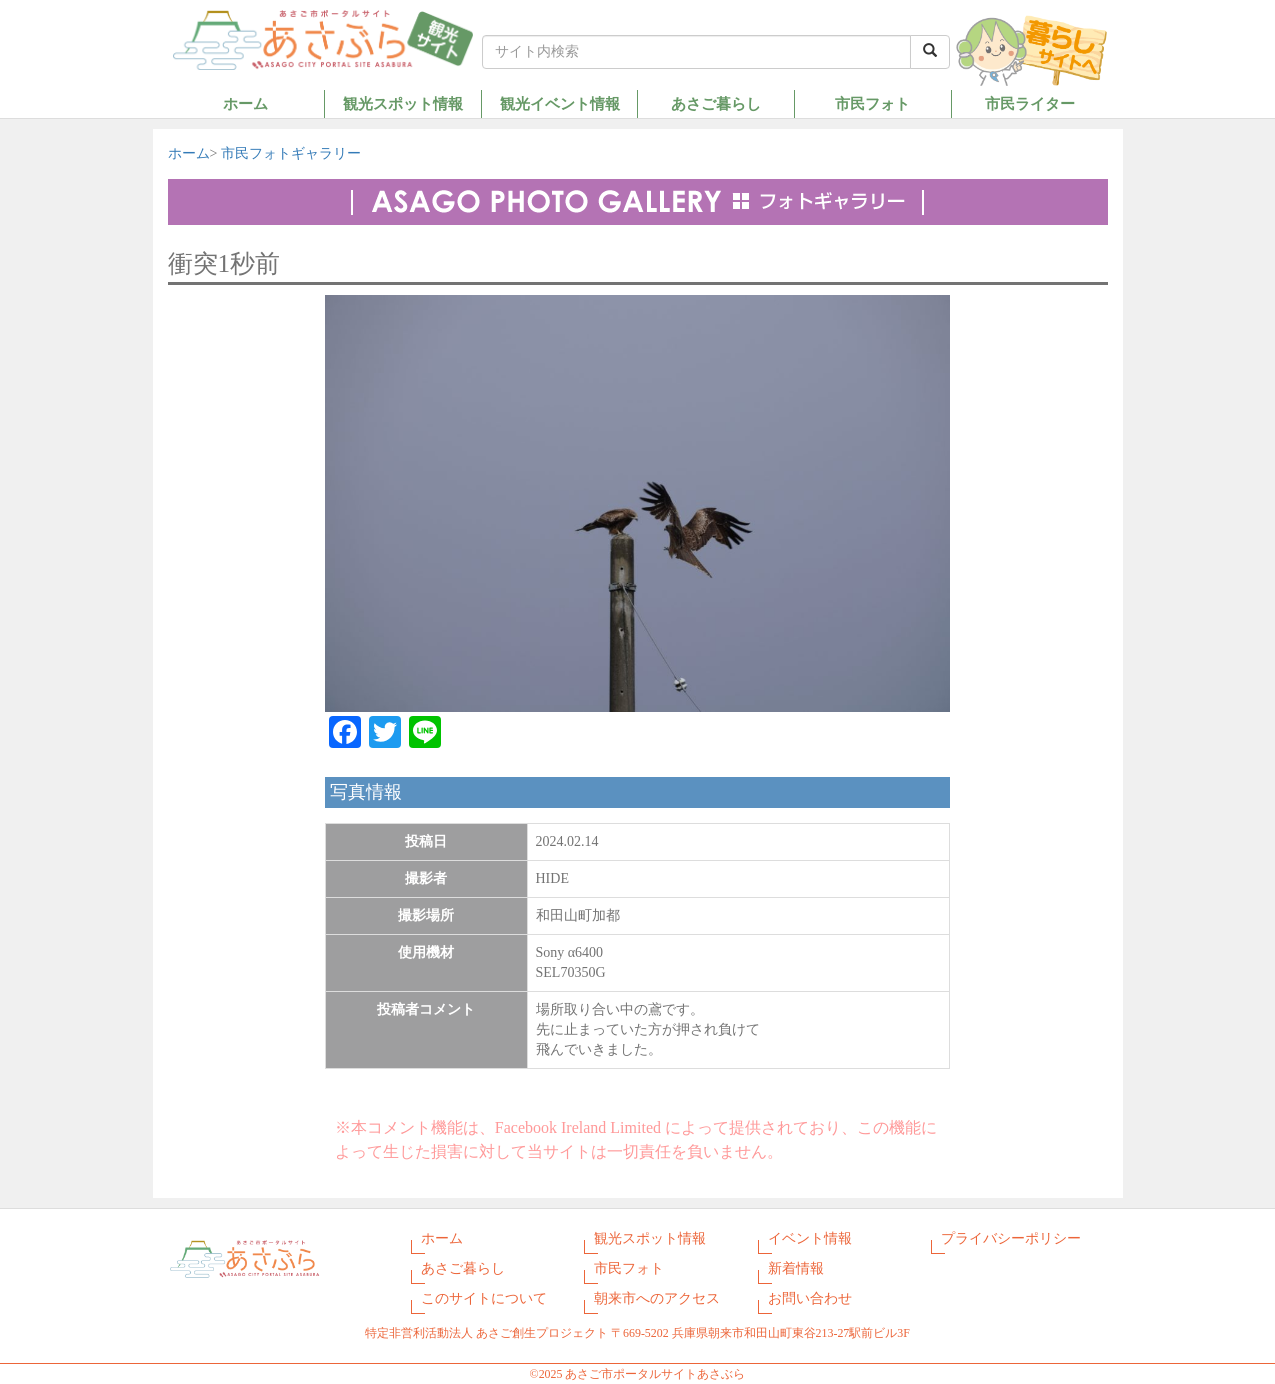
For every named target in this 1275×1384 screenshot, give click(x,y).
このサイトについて (484, 1298)
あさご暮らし (716, 103)
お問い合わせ (810, 1298)
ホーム (245, 103)
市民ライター (1030, 103)
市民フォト (872, 103)
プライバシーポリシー (1011, 1238)
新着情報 (796, 1268)
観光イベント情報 (560, 103)
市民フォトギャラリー (291, 153)
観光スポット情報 (403, 103)
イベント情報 (810, 1238)
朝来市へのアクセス (657, 1298)
